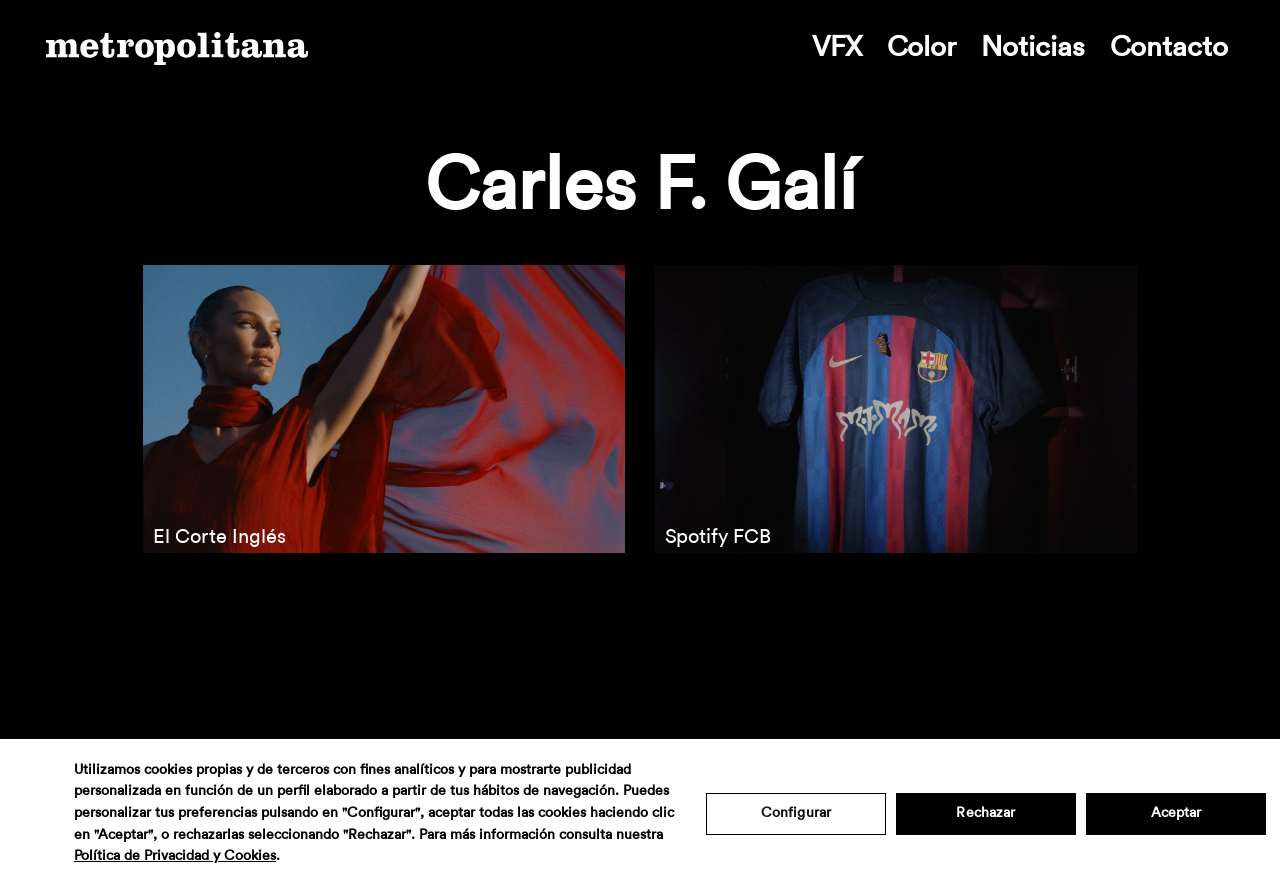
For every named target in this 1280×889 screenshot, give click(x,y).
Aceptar (1176, 813)
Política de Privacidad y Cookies (175, 856)
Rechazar (985, 813)
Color (921, 47)
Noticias (1033, 47)
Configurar (796, 813)
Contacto (1169, 47)
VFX (837, 47)
